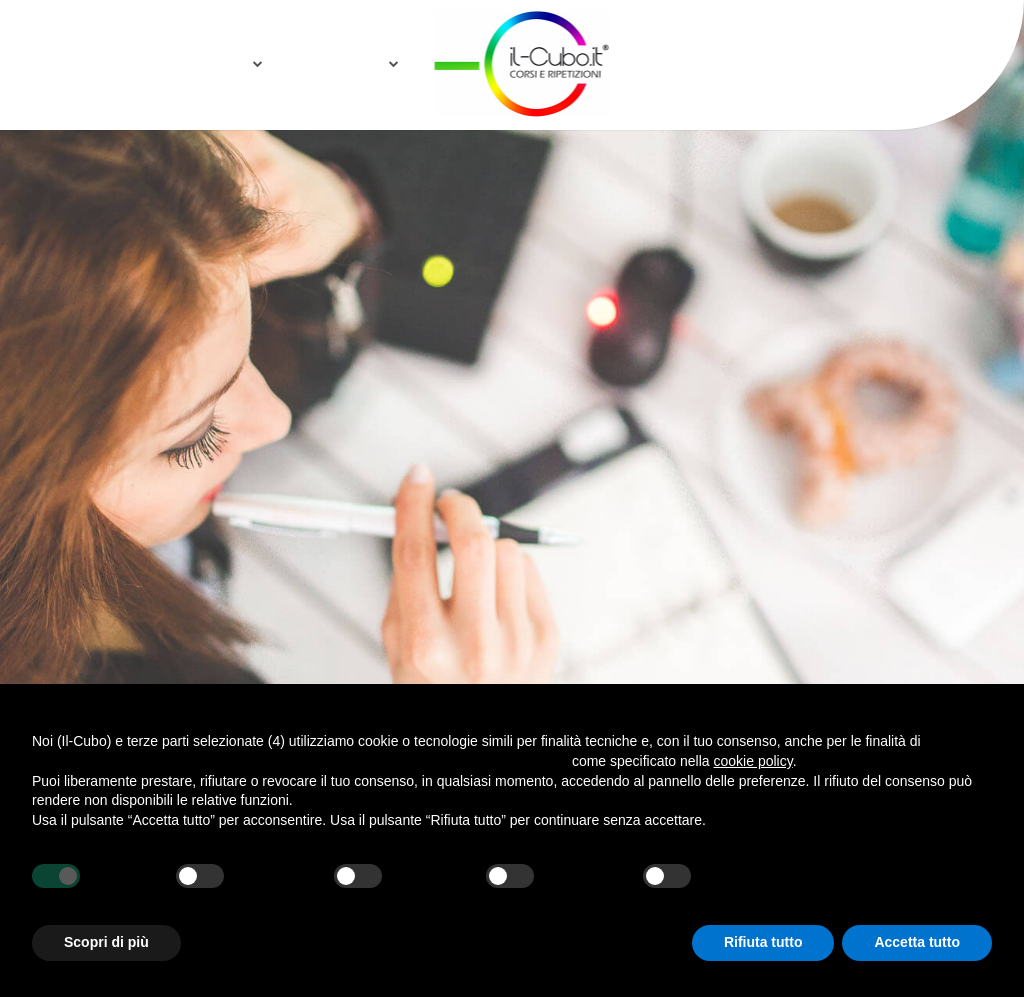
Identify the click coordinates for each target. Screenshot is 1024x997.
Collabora (334, 62)
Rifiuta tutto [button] (763, 942)
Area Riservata (876, 62)
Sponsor (696, 62)
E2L (772, 62)
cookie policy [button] (753, 761)
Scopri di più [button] (106, 942)
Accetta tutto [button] (917, 942)
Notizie (216, 62)
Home (138, 62)
